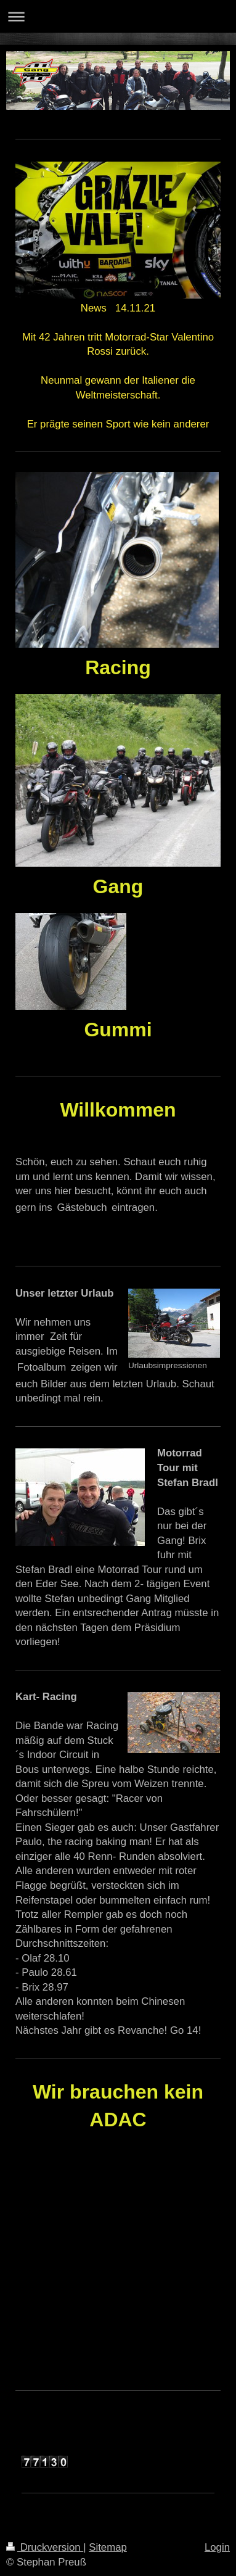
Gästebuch (82, 1207)
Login (217, 2547)
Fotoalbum (41, 1367)
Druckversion (44, 2547)
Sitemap (108, 2547)
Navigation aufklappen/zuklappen (118, 16)
